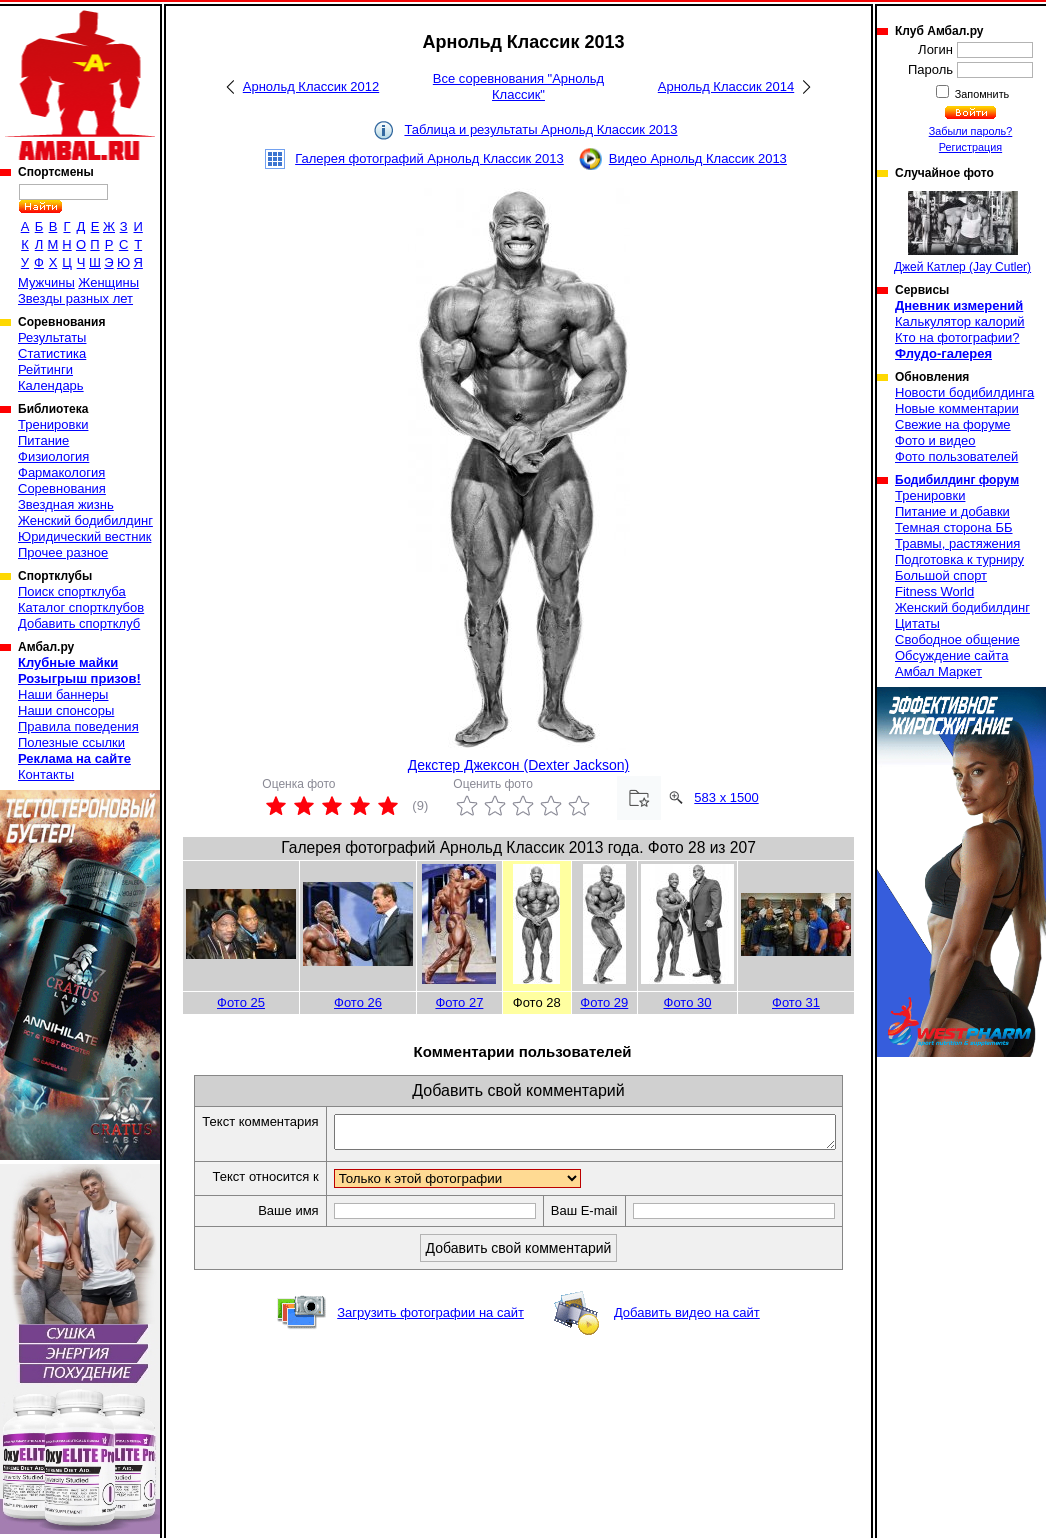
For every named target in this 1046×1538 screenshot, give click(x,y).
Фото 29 (604, 1002)
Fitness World (934, 591)
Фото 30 (688, 1002)
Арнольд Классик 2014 (726, 86)
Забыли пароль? (971, 131)
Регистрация (970, 147)
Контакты (46, 774)
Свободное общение (957, 639)
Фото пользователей (956, 456)
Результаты (52, 337)
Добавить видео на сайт (687, 1334)
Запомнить (981, 94)
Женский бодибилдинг (85, 520)
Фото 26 (358, 1002)
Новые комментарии (957, 408)
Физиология (53, 456)
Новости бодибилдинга (964, 392)
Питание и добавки (952, 511)
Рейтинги (45, 369)
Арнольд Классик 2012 (311, 86)
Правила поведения (78, 726)
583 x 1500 (726, 797)
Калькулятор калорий (960, 321)
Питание (43, 440)
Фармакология (61, 472)
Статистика (52, 353)
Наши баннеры (63, 694)
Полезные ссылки (71, 742)
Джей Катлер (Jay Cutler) (962, 232)
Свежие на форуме (953, 424)
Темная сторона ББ (954, 527)
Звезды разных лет (75, 298)
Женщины (108, 282)
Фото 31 (796, 1002)
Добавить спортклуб (79, 623)
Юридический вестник (84, 536)
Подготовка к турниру (959, 559)
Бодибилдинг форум (957, 480)
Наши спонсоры (66, 710)
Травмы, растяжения (957, 543)
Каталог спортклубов (81, 607)
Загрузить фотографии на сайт (430, 1334)
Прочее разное (63, 552)
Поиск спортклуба (72, 591)
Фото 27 (459, 1002)
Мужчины (46, 282)
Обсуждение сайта (951, 655)
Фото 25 (241, 1002)
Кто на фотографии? (957, 337)
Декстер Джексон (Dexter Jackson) (519, 765)
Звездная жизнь (66, 504)
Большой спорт (941, 575)
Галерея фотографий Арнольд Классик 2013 (429, 158)
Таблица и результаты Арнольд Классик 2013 (540, 129)
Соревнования (62, 488)
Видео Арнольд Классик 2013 (698, 158)
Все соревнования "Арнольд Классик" (518, 86)
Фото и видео (935, 440)
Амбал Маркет (938, 671)
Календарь (51, 385)
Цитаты (917, 623)
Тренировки (53, 424)
